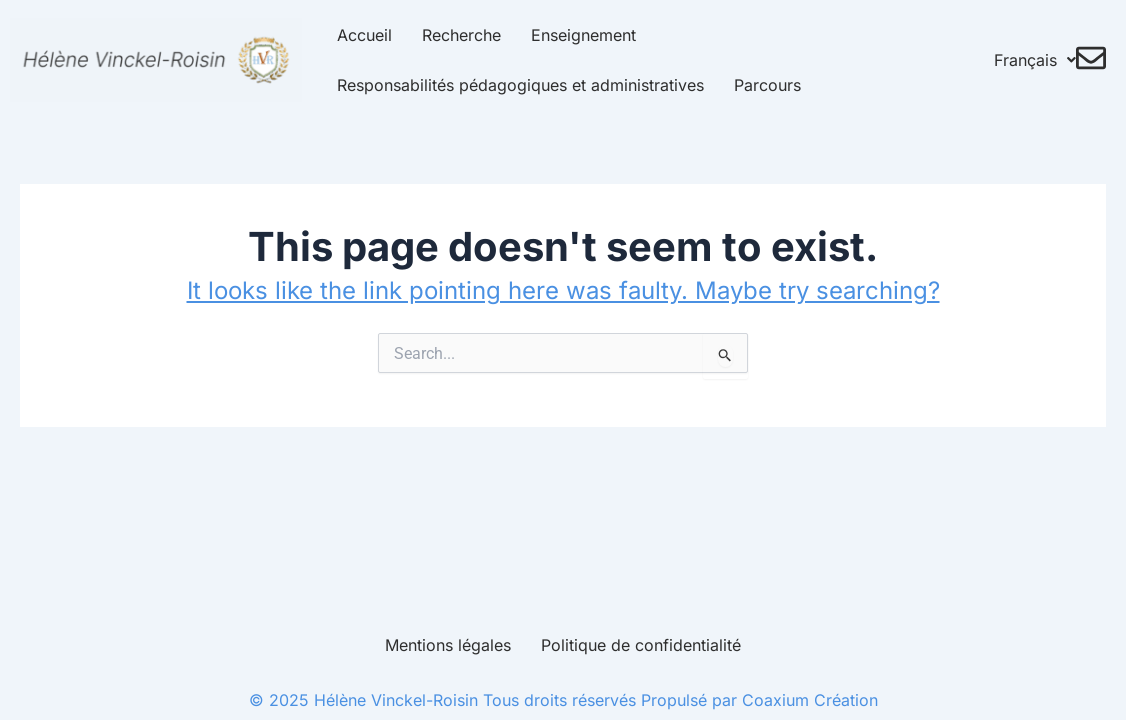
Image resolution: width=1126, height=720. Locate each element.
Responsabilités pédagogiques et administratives (509, 85)
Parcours (756, 85)
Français (1040, 60)
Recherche (450, 35)
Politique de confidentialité (641, 645)
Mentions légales (448, 645)
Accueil (353, 35)
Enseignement (572, 35)
